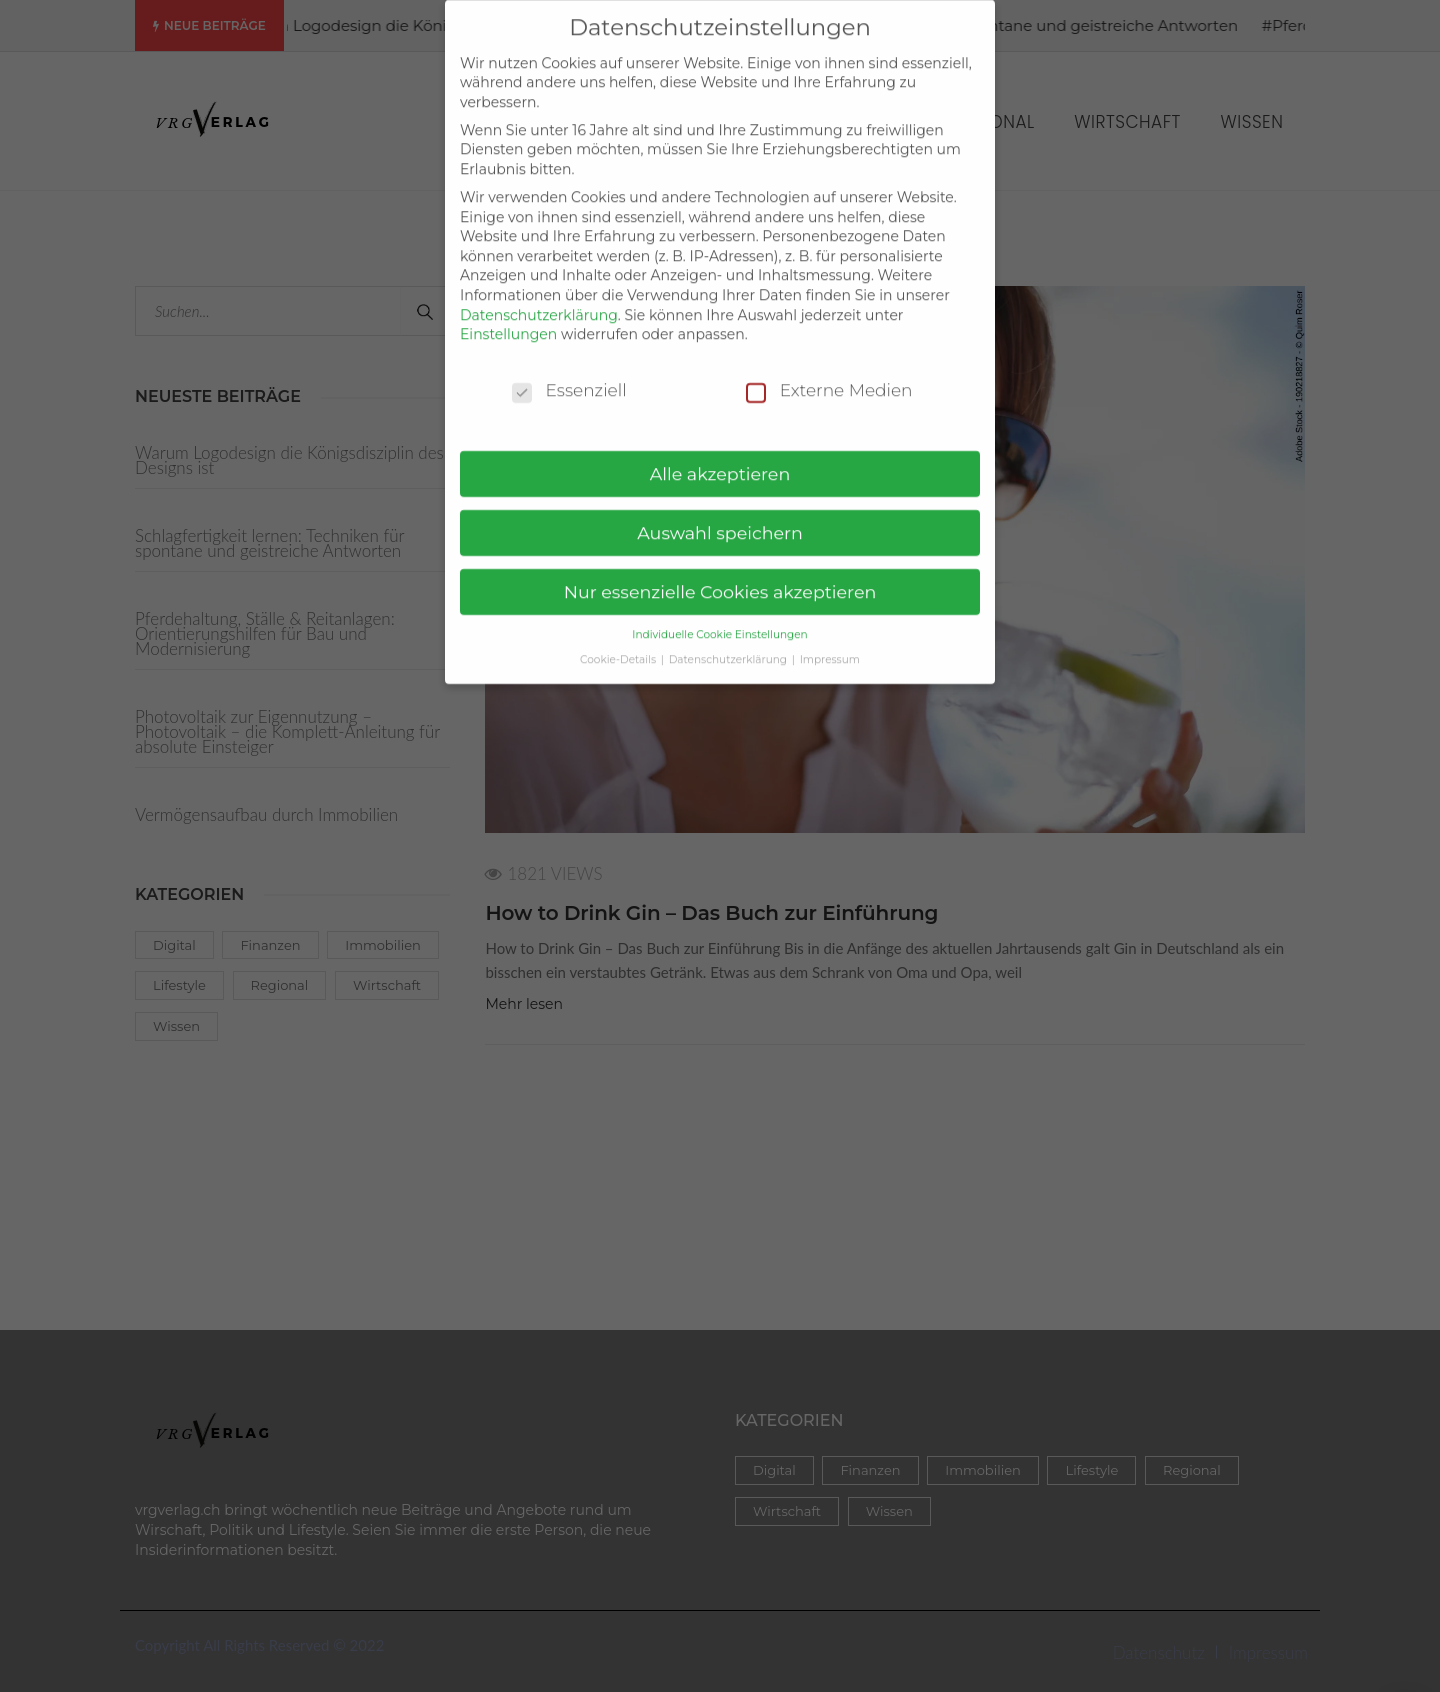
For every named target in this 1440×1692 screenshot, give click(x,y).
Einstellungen (508, 318)
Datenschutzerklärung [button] (729, 642)
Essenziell (569, 373)
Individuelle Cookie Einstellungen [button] (719, 617)
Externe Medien (829, 373)
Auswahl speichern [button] (720, 516)
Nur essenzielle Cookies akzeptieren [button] (720, 575)
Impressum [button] (830, 642)
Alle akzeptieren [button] (720, 457)
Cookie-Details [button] (619, 642)
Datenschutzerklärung (539, 298)
